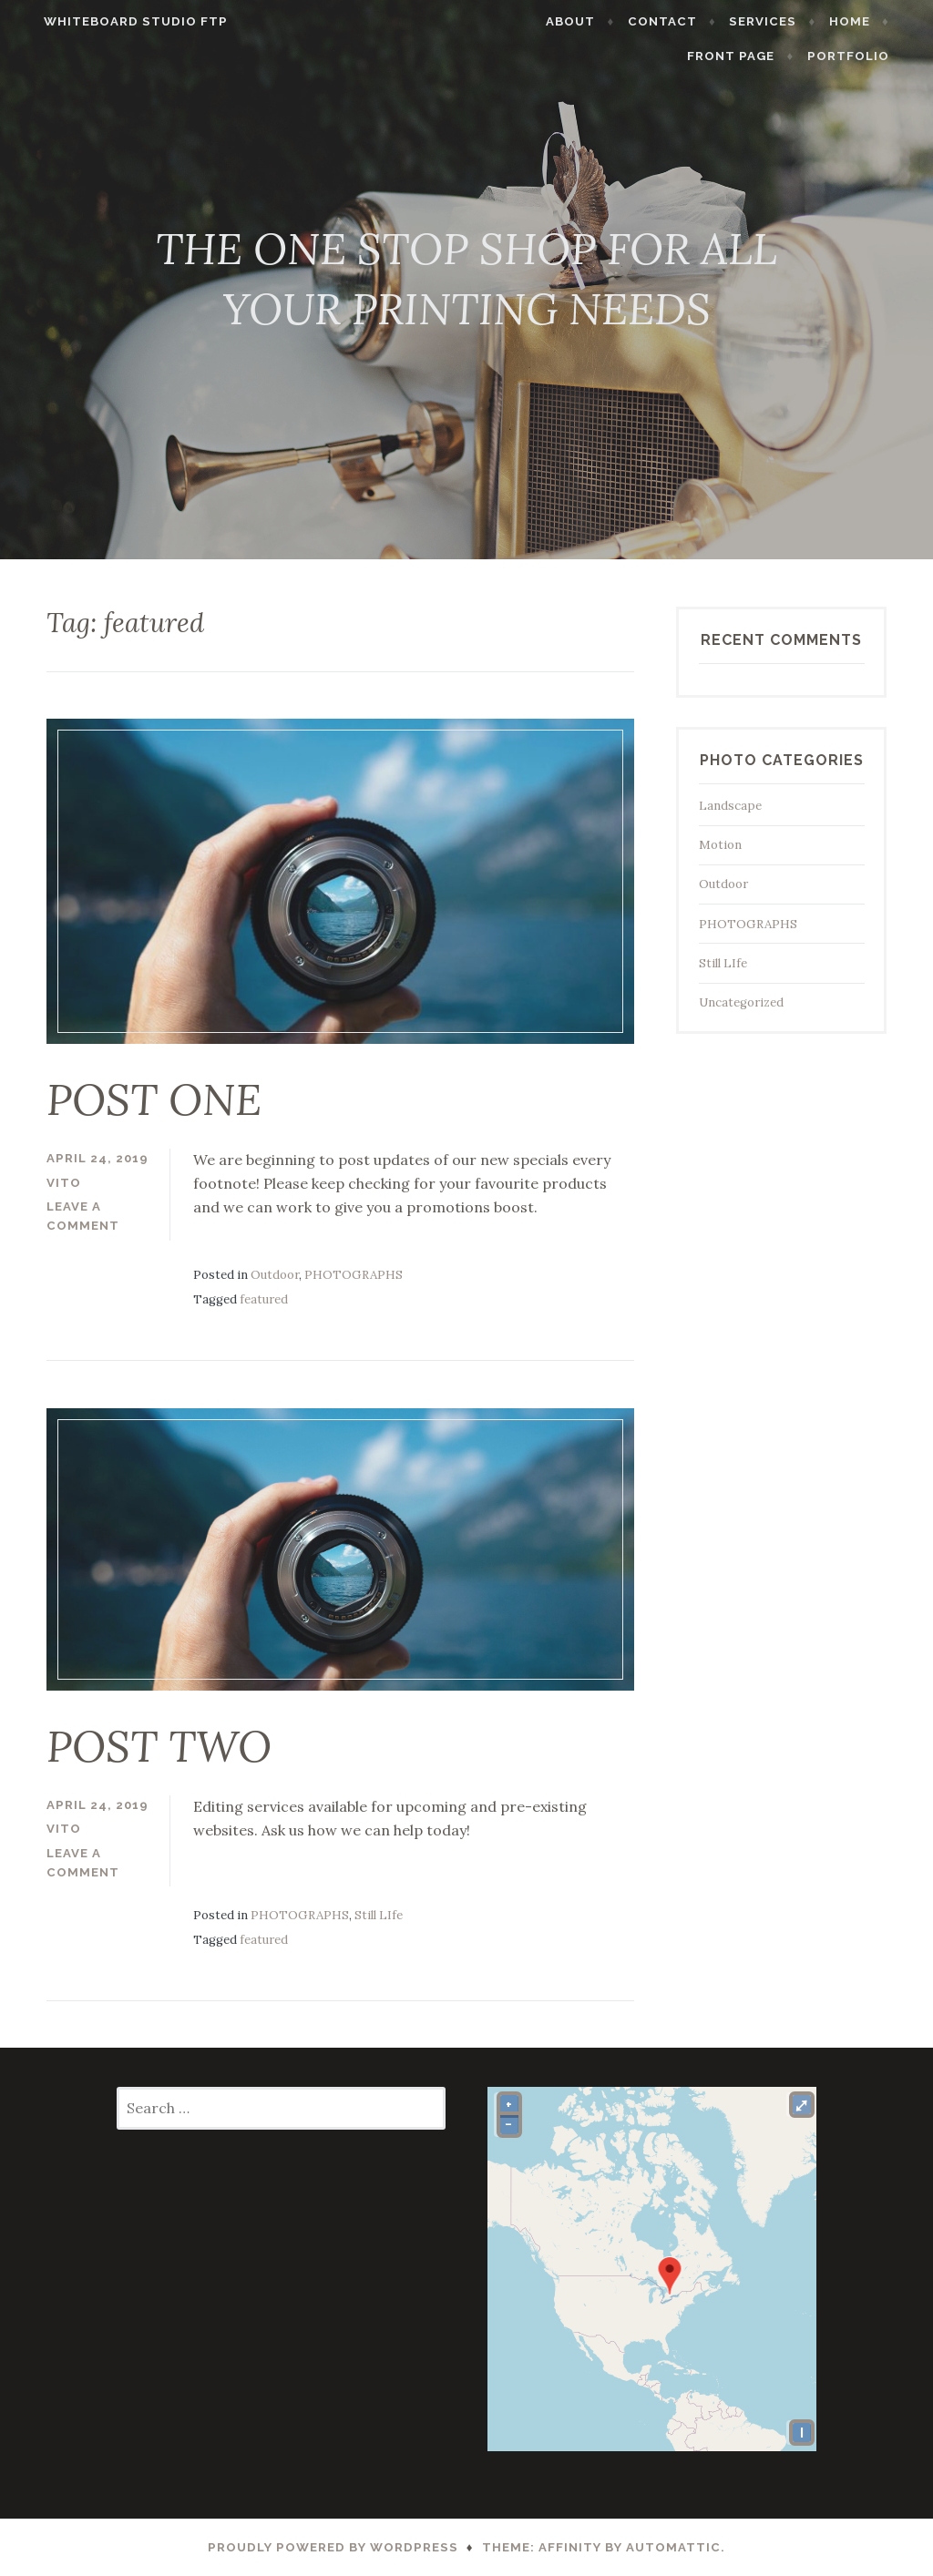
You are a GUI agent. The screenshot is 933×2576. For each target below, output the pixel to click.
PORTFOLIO (868, 56)
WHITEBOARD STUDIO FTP (116, 21)
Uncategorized (741, 1002)
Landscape (730, 805)
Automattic (673, 2547)
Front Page (751, 56)
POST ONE (153, 1099)
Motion (720, 845)
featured (264, 1299)
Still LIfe (378, 1915)
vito (63, 1183)
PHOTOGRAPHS (353, 1275)
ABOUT (591, 21)
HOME (869, 21)
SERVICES (783, 21)
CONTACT (683, 21)
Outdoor (275, 1275)
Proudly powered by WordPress (333, 2547)
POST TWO (159, 1746)
